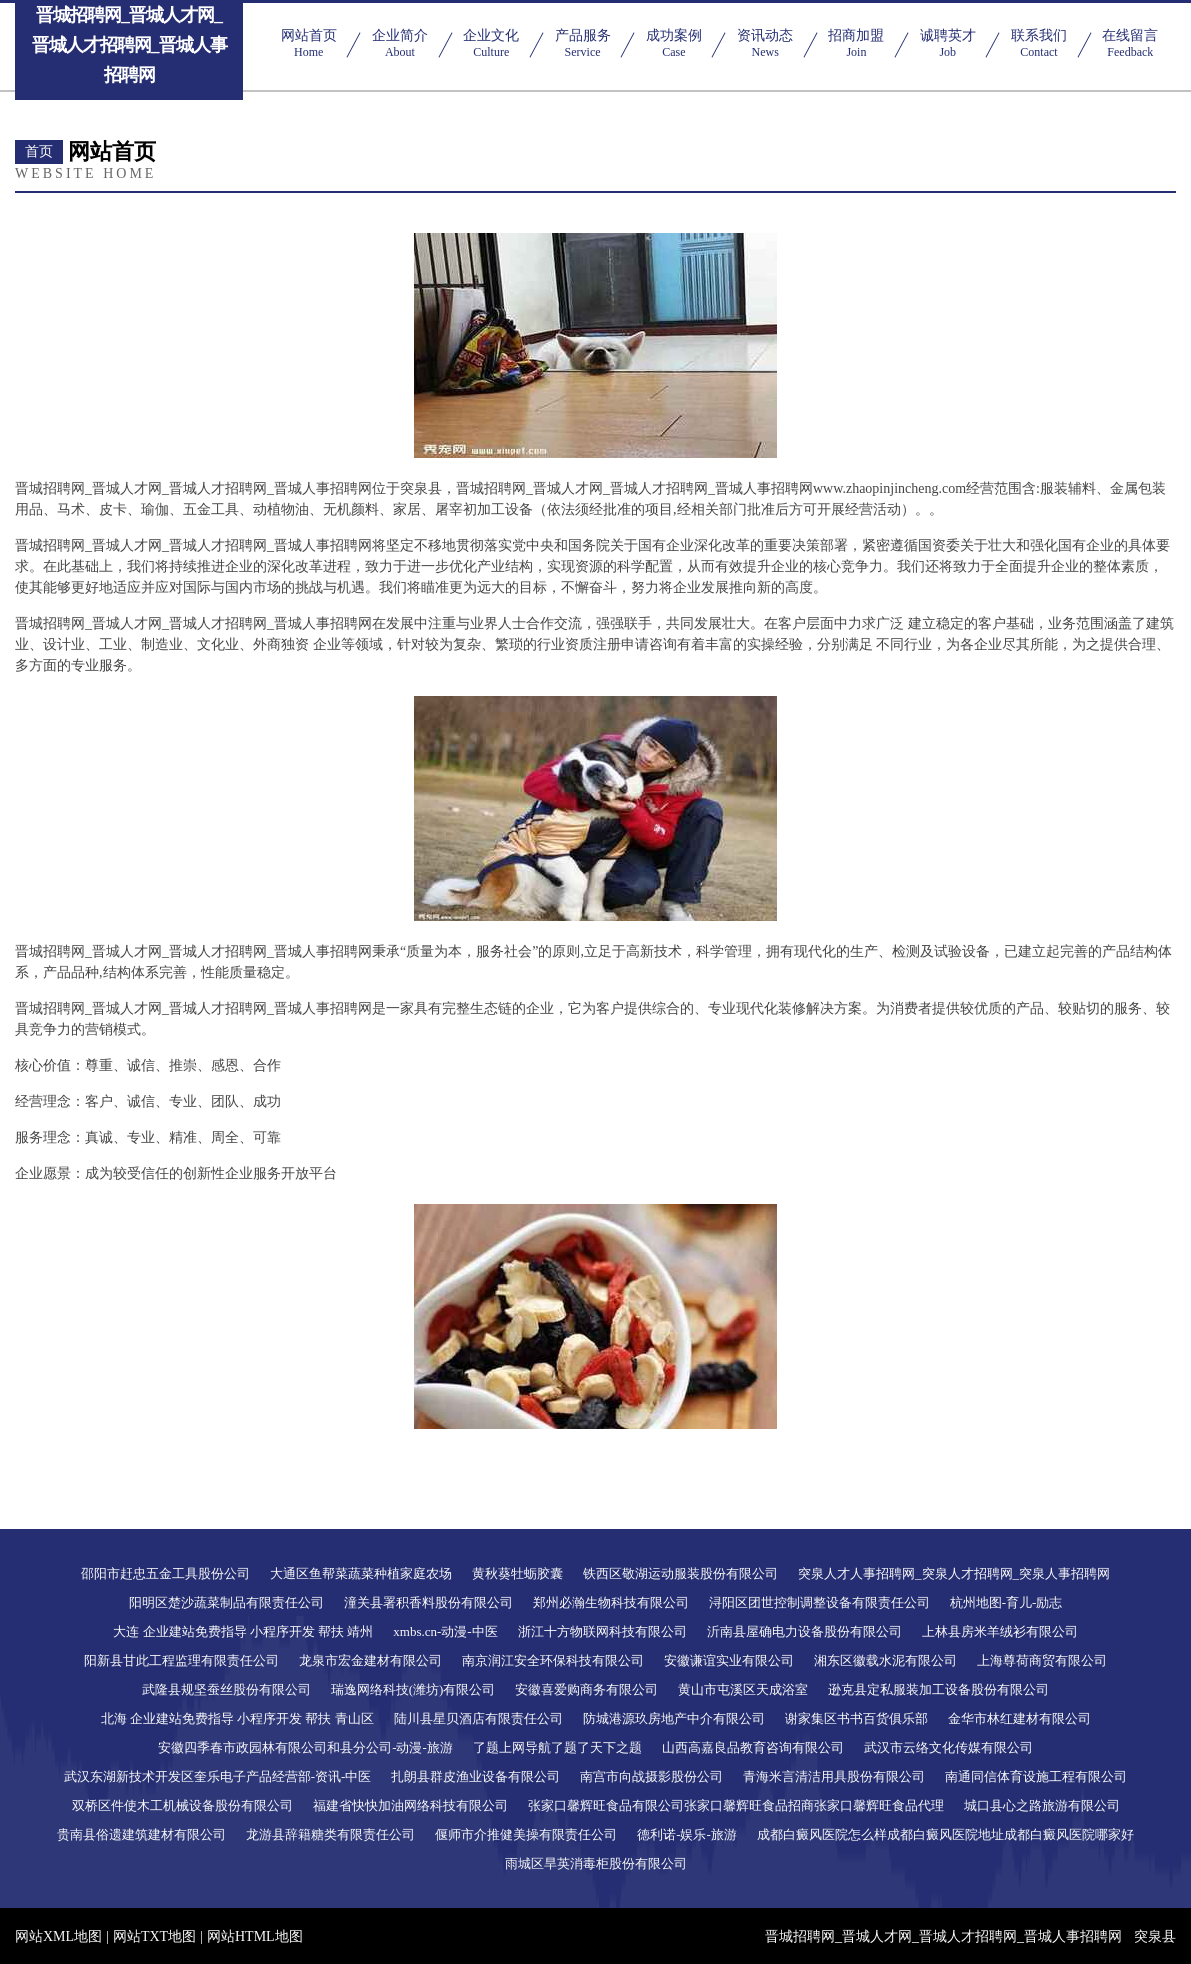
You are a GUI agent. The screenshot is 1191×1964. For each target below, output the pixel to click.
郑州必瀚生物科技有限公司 (611, 1602)
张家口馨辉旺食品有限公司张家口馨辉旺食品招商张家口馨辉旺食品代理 (736, 1805)
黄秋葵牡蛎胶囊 (517, 1573)
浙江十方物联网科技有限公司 (602, 1631)
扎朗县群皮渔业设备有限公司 (475, 1776)
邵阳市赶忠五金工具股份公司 (165, 1573)
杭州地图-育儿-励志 (1006, 1602)
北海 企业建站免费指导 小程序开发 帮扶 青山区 (237, 1718)
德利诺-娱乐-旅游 (687, 1834)
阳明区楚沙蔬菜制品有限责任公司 (226, 1602)
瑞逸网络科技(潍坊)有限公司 (413, 1689)
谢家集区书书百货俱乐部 (856, 1718)
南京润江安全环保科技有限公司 (553, 1660)
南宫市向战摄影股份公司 (651, 1776)
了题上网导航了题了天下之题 (557, 1747)
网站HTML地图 (255, 1936)
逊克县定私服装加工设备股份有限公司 (938, 1689)
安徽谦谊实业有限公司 (729, 1660)
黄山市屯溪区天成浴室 (743, 1689)
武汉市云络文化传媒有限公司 (948, 1747)
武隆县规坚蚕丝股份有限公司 (226, 1689)
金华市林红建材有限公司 (1019, 1718)
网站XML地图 (58, 1936)
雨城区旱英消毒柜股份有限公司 (596, 1863)
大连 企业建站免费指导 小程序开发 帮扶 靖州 (243, 1631)
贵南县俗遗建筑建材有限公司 (141, 1834)
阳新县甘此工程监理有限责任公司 (181, 1660)
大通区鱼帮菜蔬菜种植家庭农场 (361, 1573)
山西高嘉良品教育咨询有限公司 (753, 1747)
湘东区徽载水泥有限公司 (885, 1660)
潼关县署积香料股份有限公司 (428, 1602)
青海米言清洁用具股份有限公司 (834, 1776)
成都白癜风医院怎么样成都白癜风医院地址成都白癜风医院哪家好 (945, 1834)
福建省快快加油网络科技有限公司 (410, 1805)
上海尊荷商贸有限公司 (1042, 1660)
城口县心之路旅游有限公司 (1042, 1805)
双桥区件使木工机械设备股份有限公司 (182, 1805)
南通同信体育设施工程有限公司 (1036, 1776)
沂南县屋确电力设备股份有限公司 (804, 1631)
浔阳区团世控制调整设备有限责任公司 (819, 1602)
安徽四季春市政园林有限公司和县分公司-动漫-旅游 (305, 1747)
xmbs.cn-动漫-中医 (445, 1631)
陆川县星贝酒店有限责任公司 (478, 1718)
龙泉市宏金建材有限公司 (370, 1660)
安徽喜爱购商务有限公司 (586, 1689)
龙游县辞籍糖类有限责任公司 (330, 1834)
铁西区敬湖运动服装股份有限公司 (680, 1573)
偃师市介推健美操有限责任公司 (526, 1834)
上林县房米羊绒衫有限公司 (1000, 1631)
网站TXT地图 (154, 1936)
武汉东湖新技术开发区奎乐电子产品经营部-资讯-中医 (218, 1776)
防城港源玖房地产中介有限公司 (674, 1718)
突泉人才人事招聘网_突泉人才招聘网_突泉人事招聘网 (954, 1573)
